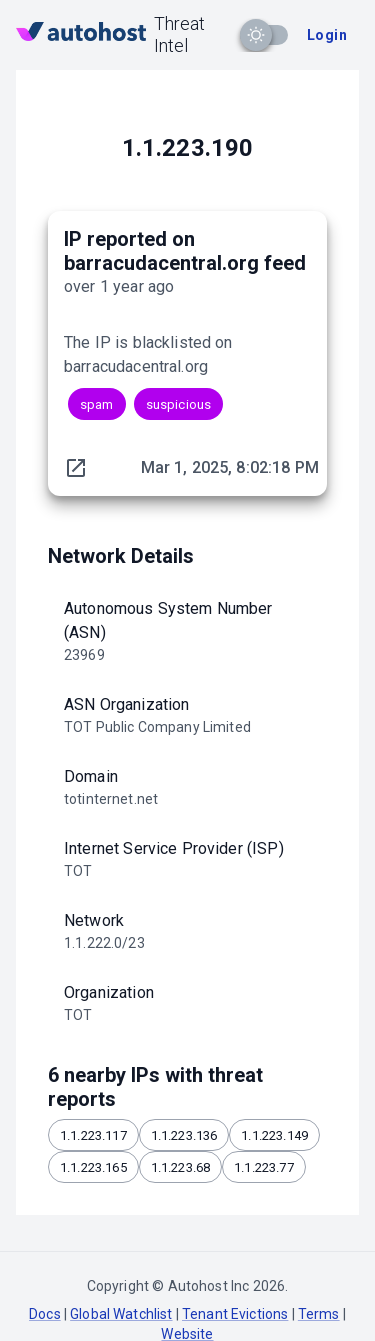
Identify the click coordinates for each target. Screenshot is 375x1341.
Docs (45, 1314)
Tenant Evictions (235, 1314)
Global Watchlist (121, 1314)
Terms (319, 1314)
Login (327, 35)
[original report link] (76, 468)
